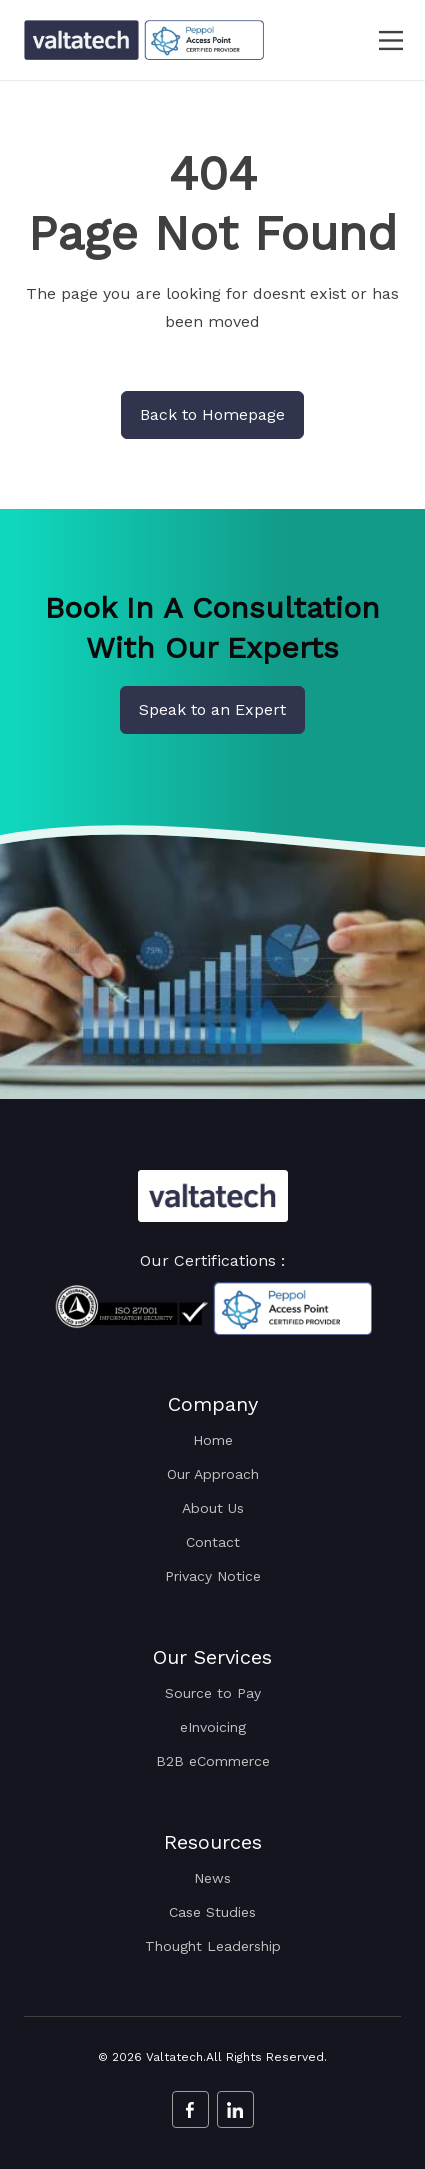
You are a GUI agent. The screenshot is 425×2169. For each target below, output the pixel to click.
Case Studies (212, 1912)
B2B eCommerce (213, 1761)
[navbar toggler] (378, 40)
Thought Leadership (213, 1946)
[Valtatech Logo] (213, 1195)
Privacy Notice (213, 1576)
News (212, 1878)
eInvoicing (213, 1727)
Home (213, 1440)
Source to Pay (213, 1693)
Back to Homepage (212, 414)
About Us (213, 1508)
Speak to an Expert (212, 709)
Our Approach (213, 1474)
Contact (213, 1542)
